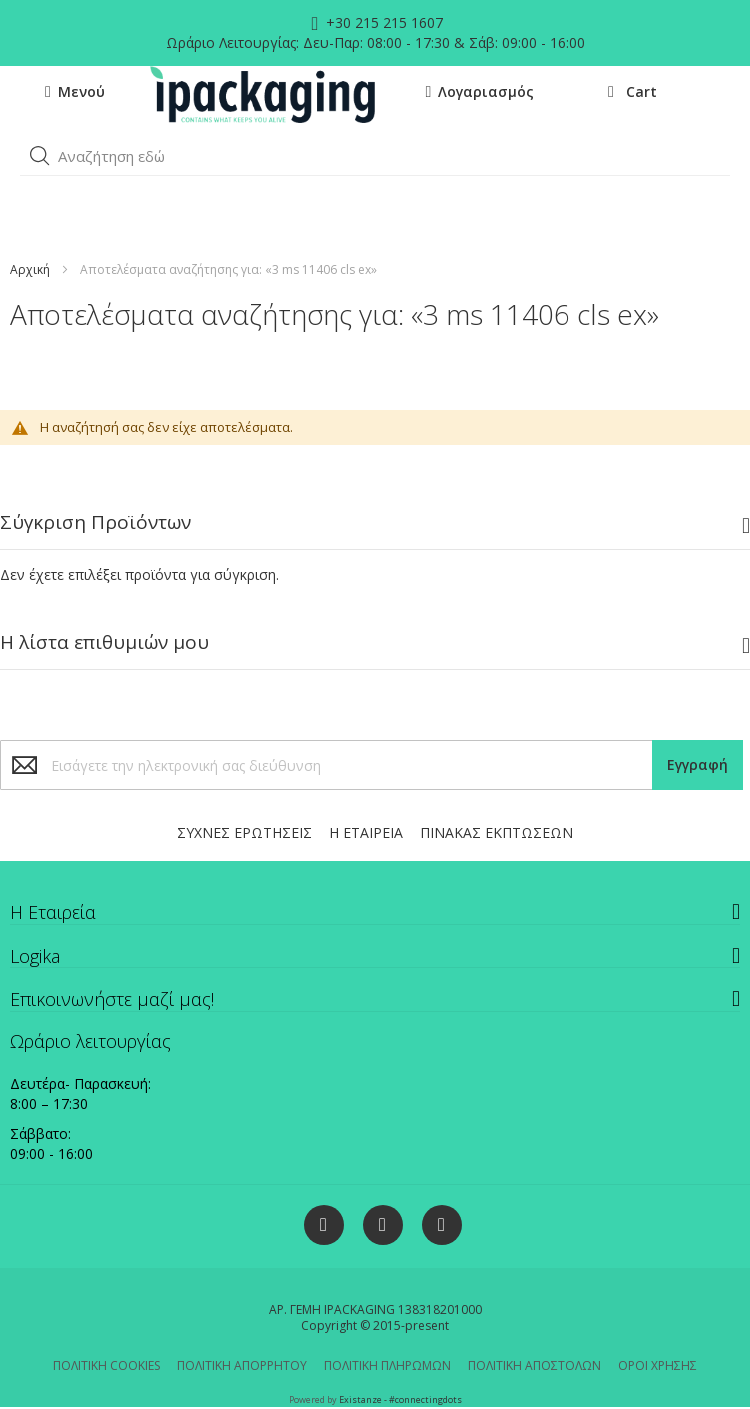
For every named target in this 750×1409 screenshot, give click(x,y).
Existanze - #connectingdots (400, 1399)
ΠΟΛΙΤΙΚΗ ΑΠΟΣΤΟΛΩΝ (534, 1365)
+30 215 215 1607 (382, 22)
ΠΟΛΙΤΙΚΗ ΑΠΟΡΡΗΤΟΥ (242, 1365)
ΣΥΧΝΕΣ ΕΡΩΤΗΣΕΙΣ (244, 832)
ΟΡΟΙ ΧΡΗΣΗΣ (657, 1365)
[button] (40, 156)
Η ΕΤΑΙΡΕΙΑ (366, 832)
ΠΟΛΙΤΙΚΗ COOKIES (106, 1365)
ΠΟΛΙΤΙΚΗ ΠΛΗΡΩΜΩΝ (387, 1365)
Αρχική (30, 269)
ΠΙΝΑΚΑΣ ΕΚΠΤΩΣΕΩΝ (496, 832)
